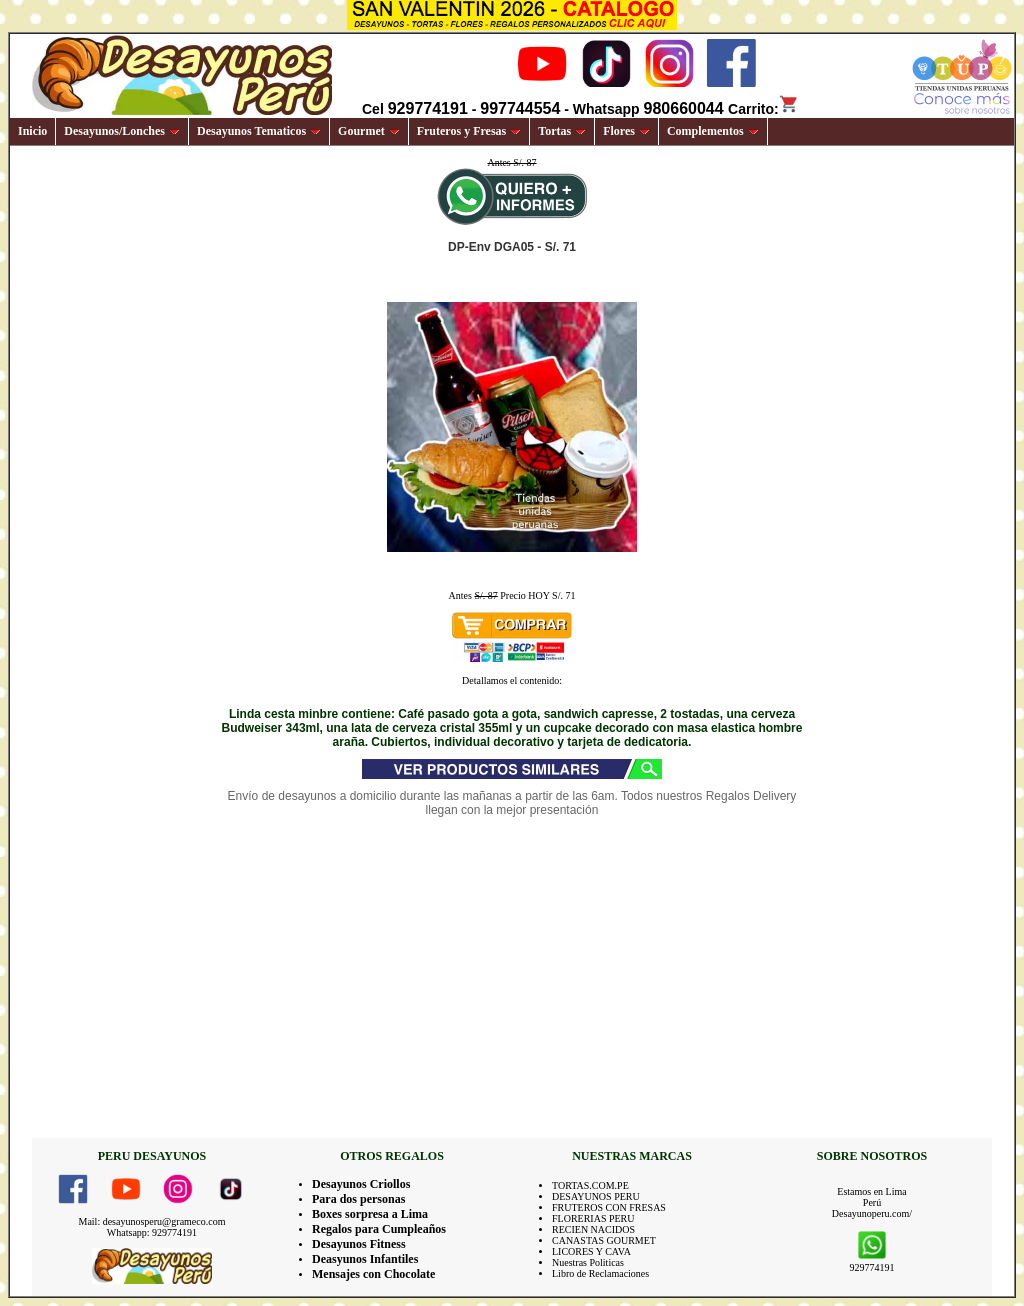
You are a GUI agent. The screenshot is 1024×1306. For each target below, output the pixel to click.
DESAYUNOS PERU (596, 1196)
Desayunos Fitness (359, 1244)
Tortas (562, 131)
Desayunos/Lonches (122, 131)
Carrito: (763, 109)
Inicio (32, 131)
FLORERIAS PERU (593, 1218)
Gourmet (369, 131)
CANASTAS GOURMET (604, 1240)
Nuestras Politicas (588, 1262)
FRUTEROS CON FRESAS (609, 1207)
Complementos (713, 131)
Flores (626, 131)
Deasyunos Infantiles (365, 1259)
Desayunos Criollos (361, 1184)
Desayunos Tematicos (259, 131)
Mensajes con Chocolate (373, 1274)
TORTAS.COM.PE (590, 1185)
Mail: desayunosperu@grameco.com (152, 1221)
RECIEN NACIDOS (593, 1229)
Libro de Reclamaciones (600, 1273)
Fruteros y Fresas (469, 131)
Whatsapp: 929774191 (152, 1232)
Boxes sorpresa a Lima (370, 1214)
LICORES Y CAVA (591, 1251)
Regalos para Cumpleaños (379, 1229)
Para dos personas (358, 1199)
